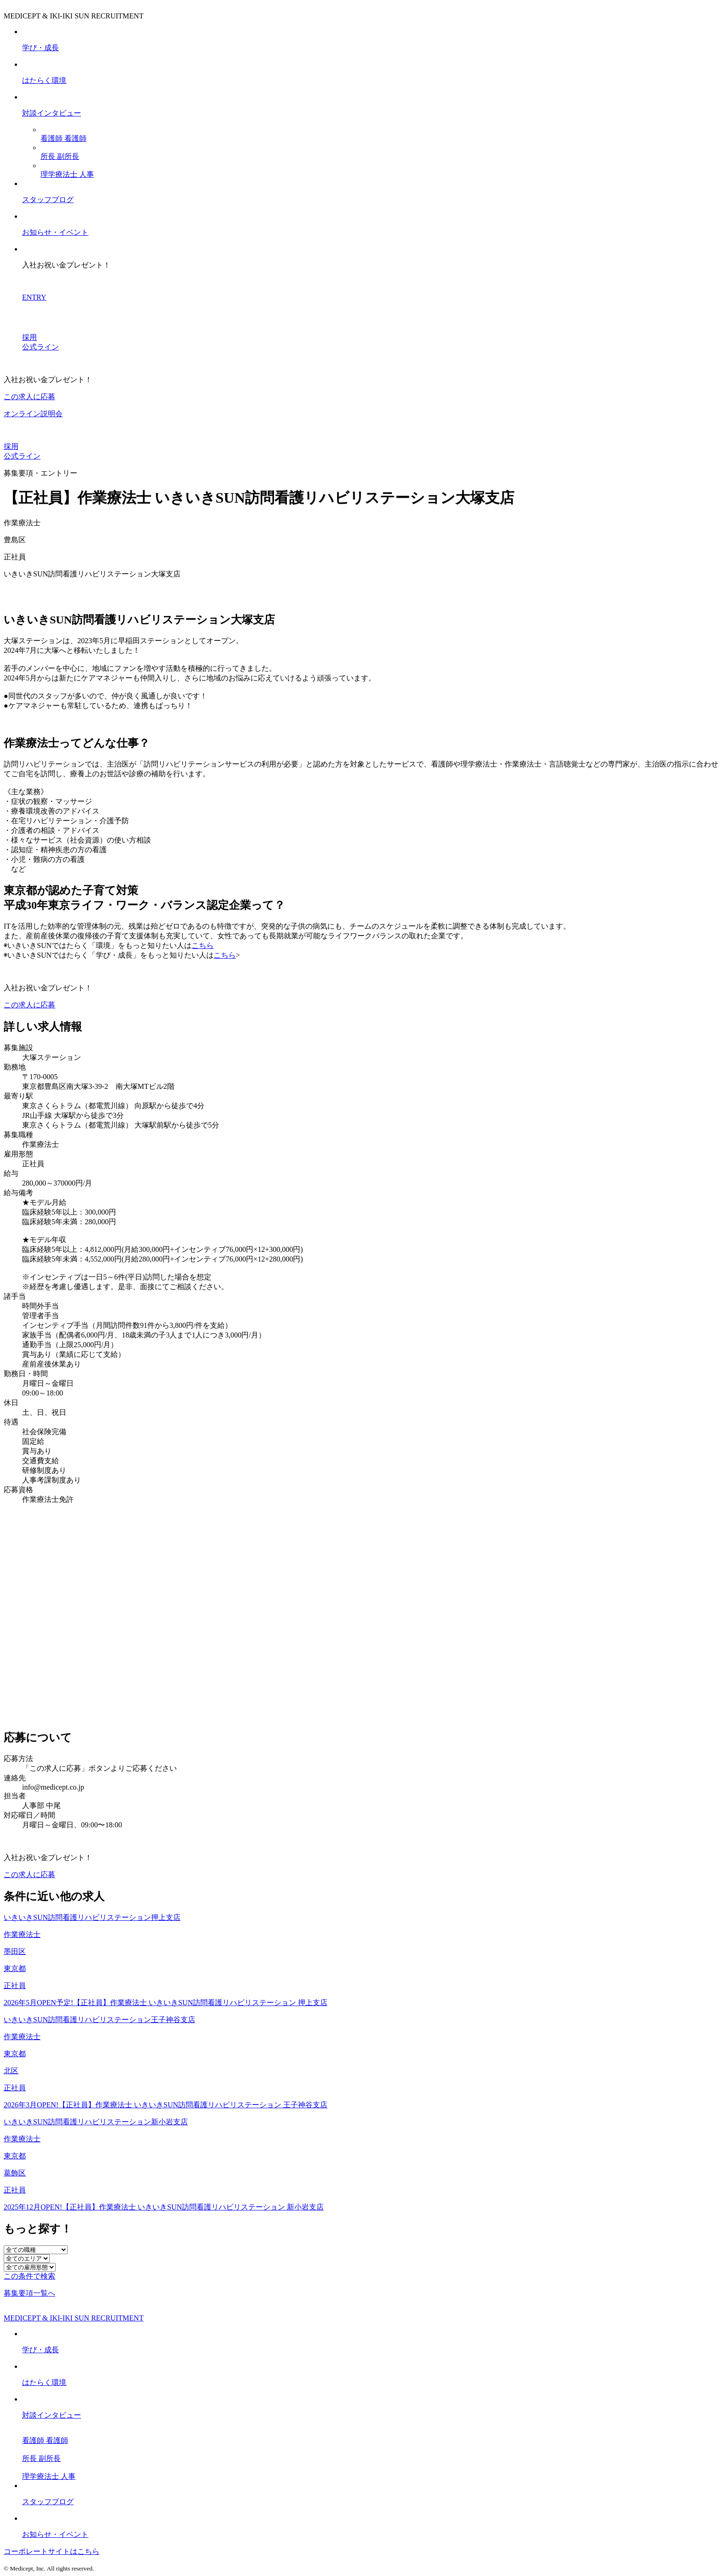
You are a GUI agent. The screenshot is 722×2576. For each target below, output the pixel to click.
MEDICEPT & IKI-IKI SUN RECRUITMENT (74, 2318)
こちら (203, 945)
